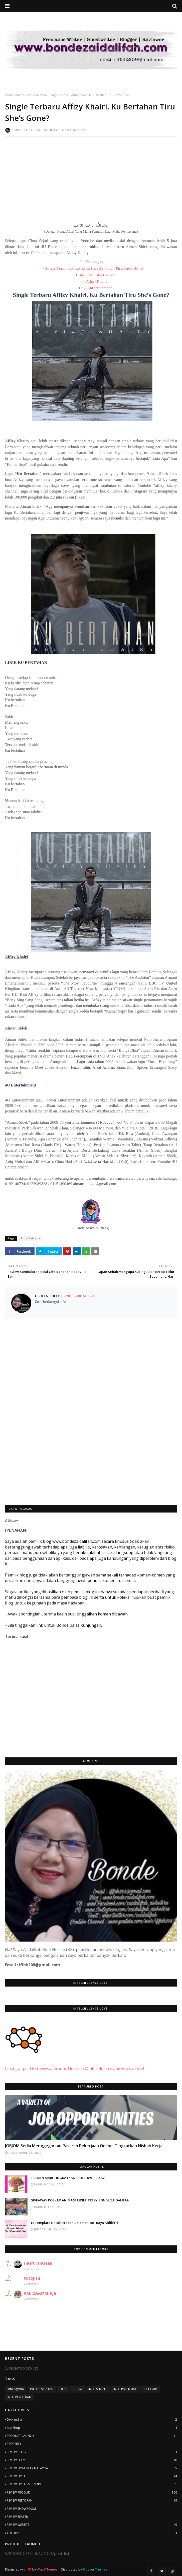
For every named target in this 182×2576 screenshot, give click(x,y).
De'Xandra (92, 2419)
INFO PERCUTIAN (19, 2397)
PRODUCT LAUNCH (92, 2436)
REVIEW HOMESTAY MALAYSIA (92, 2468)
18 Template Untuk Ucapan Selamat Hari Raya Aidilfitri (74, 2222)
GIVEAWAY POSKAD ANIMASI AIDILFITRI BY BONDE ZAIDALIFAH (80, 2200)
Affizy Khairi (97, 281)
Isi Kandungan (92, 261)
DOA (63, 2389)
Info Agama (16, 2389)
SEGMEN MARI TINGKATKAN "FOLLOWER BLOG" (68, 2177)
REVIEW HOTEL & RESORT (92, 2484)
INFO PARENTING (125, 2389)
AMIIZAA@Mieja (40, 2293)
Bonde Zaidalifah (27, 130)
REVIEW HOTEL (92, 2476)
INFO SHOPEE (97, 2389)
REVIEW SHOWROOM (92, 2509)
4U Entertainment (97, 288)
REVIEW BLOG (92, 2452)
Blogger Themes (95, 2569)
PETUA (77, 2389)
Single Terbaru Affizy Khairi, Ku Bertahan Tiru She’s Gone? (94, 268)
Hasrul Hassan (38, 2263)
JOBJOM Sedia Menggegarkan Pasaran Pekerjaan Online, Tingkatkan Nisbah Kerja (83, 2145)
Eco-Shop (92, 2428)
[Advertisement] (91, 177)
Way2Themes (47, 2569)
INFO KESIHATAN (42, 2389)
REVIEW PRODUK (92, 2492)
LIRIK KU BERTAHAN (97, 275)
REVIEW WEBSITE (92, 2525)
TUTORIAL (92, 2533)
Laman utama (14, 95)
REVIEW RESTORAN (92, 2500)
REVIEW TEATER (92, 2517)
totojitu (32, 2278)
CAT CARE (150, 2389)
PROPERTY (92, 2444)
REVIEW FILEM (92, 2460)
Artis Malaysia (37, 95)
